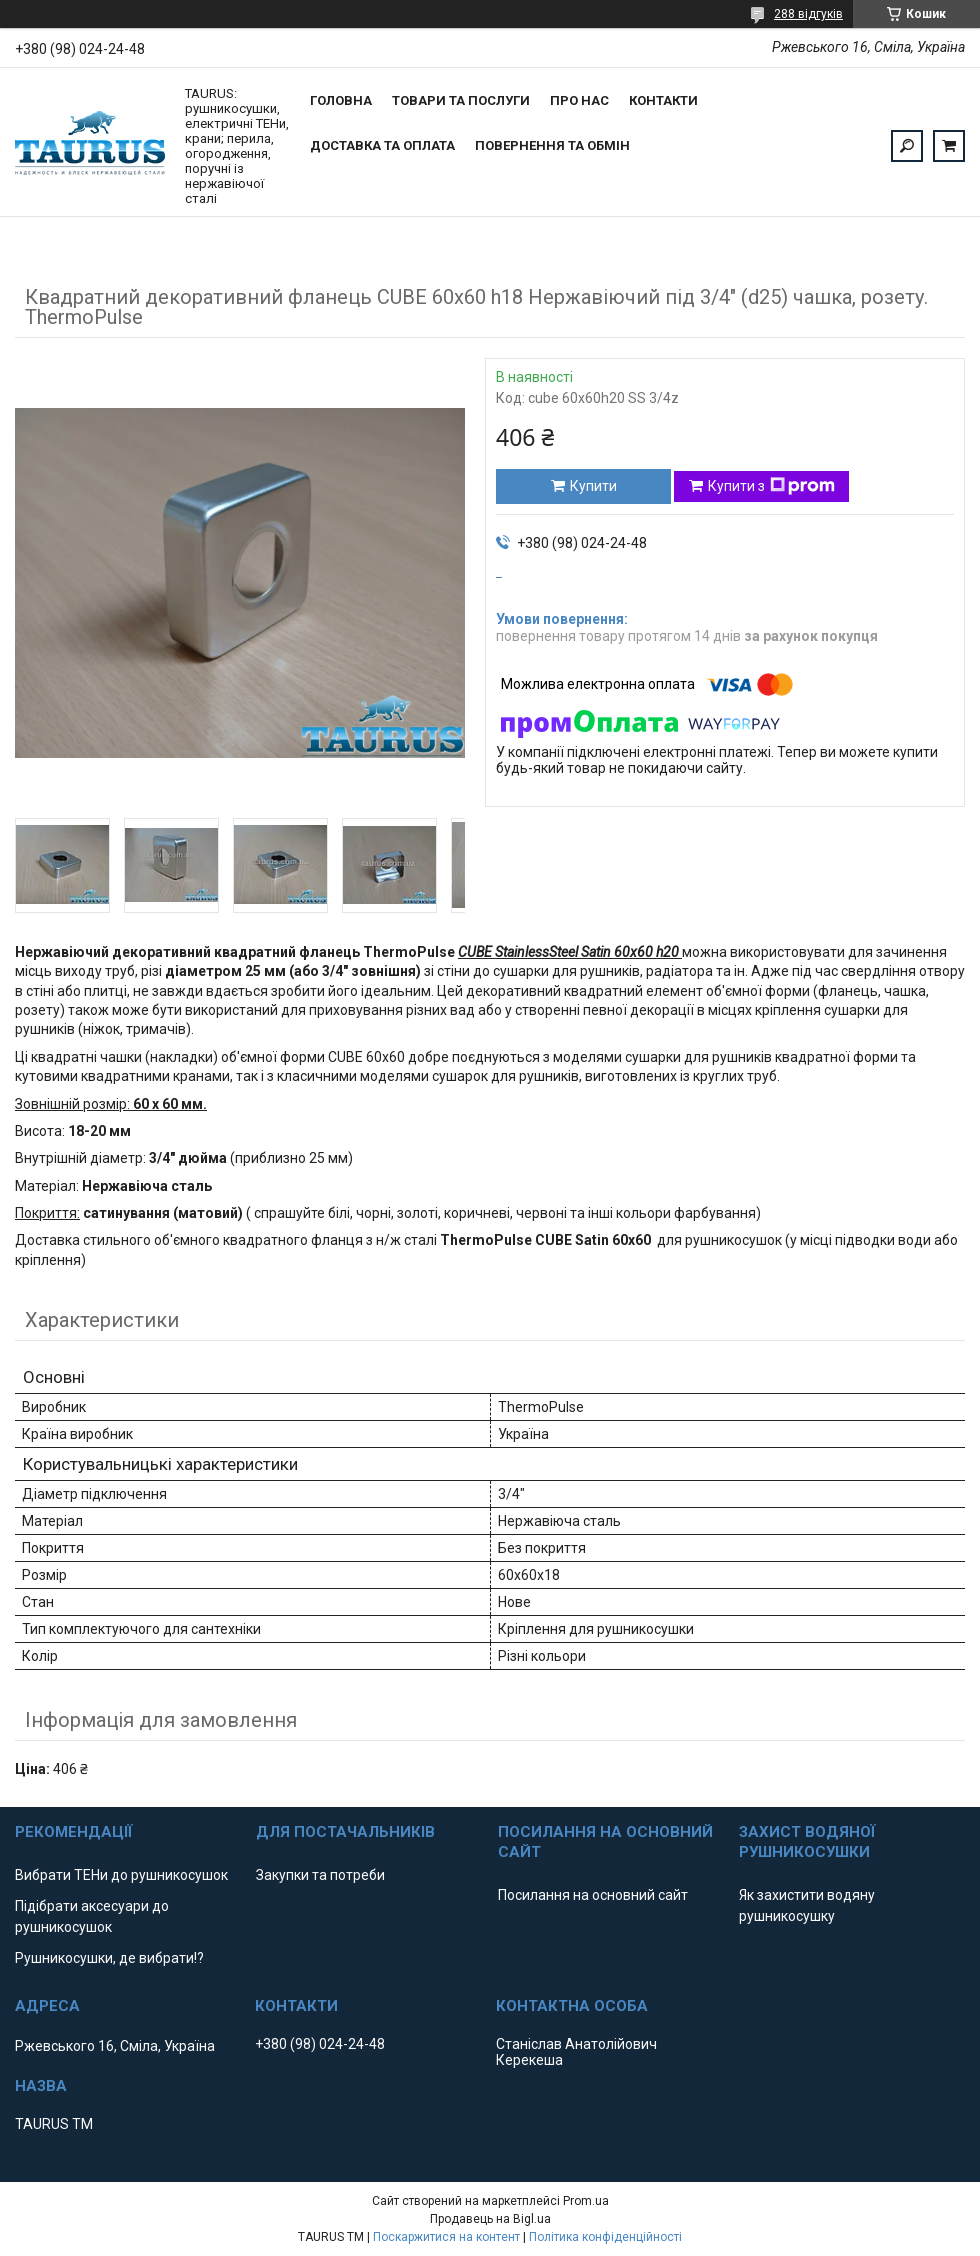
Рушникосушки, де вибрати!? (109, 1958)
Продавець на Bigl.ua (490, 2219)
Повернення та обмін (552, 145)
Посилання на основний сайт (593, 1895)
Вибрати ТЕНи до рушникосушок (121, 1875)
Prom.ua (586, 2201)
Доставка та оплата (382, 145)
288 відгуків (808, 14)
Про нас (579, 100)
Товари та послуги (461, 100)
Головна (341, 100)
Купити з (771, 486)
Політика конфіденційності (605, 2237)
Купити (593, 486)
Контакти (663, 100)
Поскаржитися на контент (446, 2237)
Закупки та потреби (320, 1875)
